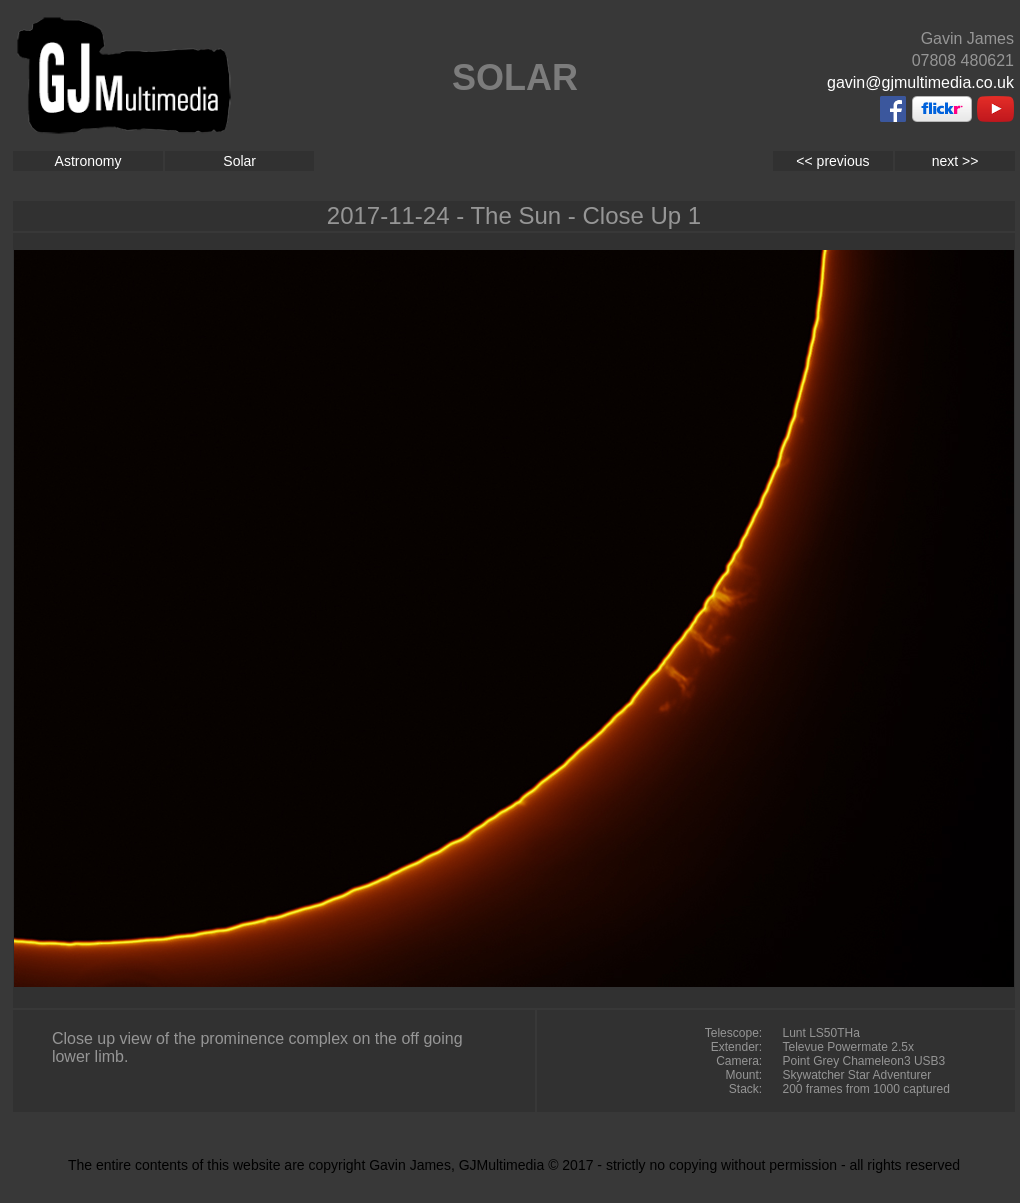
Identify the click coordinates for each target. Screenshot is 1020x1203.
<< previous (832, 161)
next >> (955, 161)
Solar (239, 161)
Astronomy (88, 161)
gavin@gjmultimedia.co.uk (920, 82)
